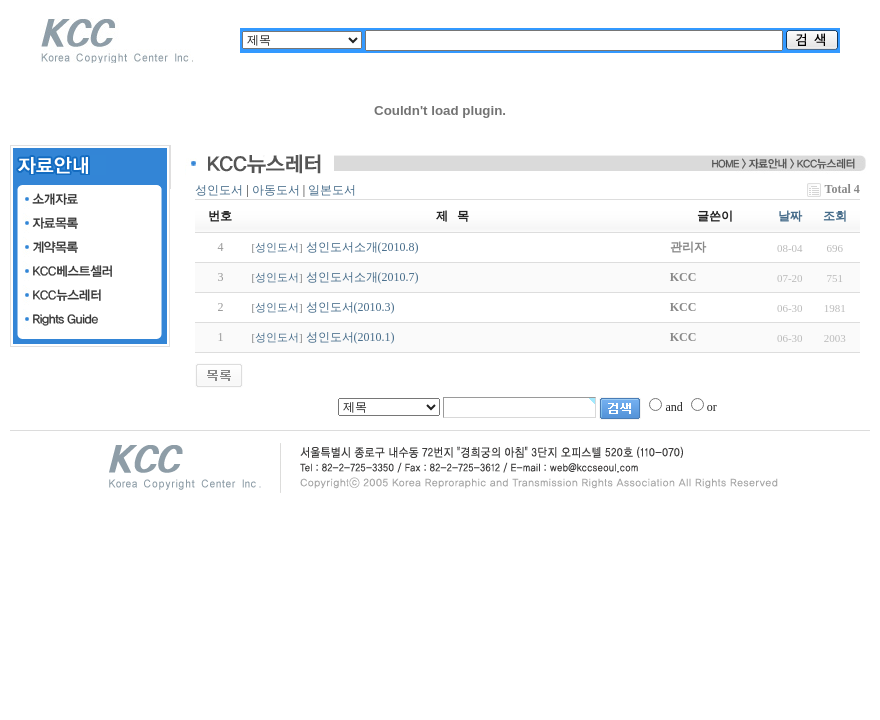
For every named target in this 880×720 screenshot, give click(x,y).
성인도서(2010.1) (350, 337)
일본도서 (332, 190)
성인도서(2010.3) (350, 307)
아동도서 (276, 190)
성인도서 (219, 190)
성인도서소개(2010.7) (362, 277)
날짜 (790, 216)
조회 (835, 216)
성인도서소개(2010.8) (362, 247)
